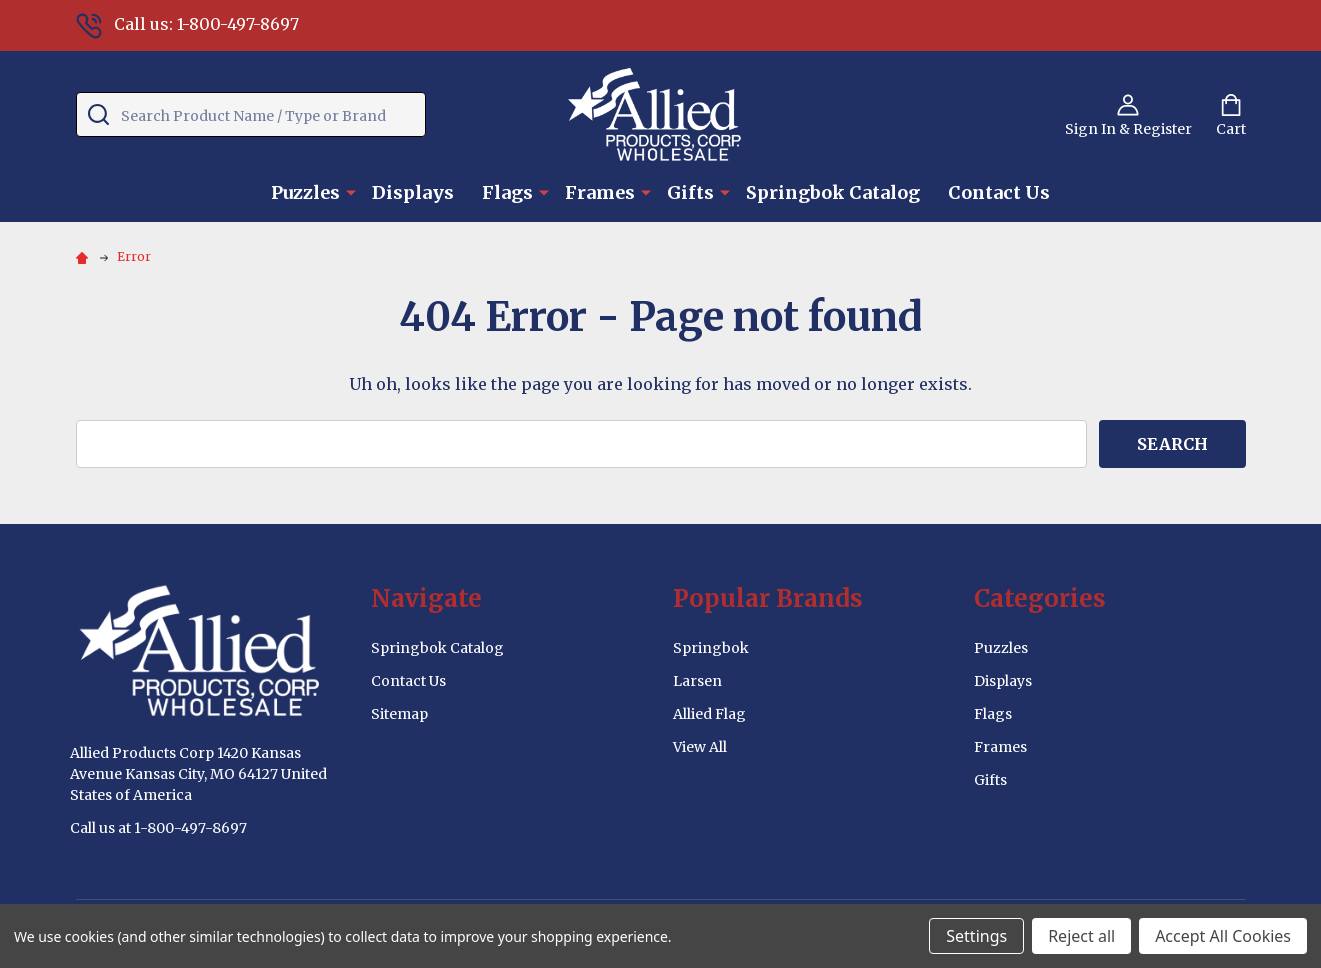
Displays (413, 192)
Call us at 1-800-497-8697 (158, 828)
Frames (600, 192)
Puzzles (305, 192)
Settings (976, 936)
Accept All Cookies (1223, 936)
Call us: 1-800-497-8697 (187, 24)
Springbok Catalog (833, 192)
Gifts (690, 192)
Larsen (697, 681)
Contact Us (999, 192)
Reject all (1081, 936)
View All (700, 747)
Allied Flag (709, 714)
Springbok (711, 648)
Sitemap (399, 714)
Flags (507, 192)
